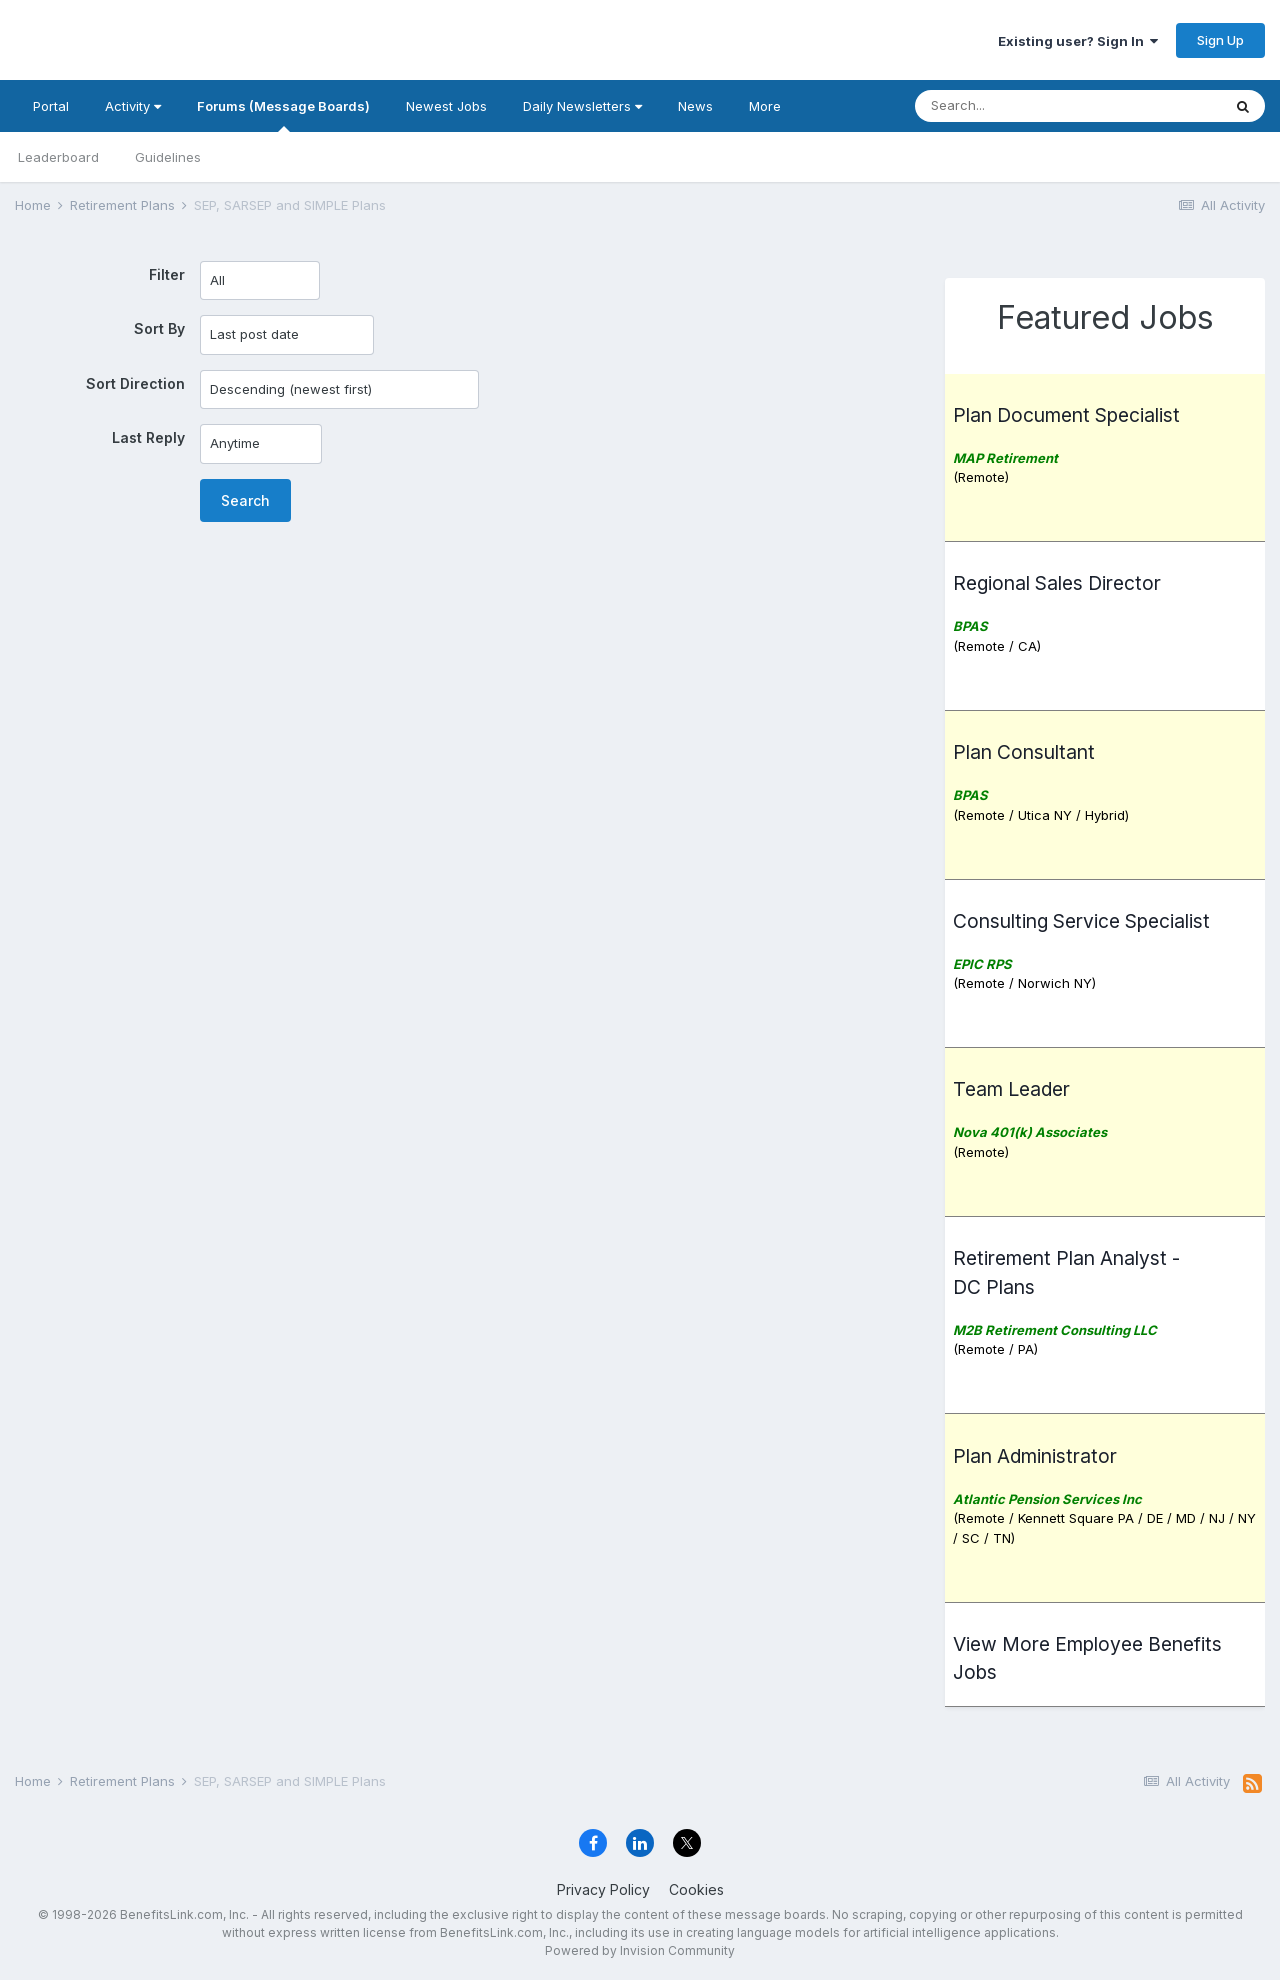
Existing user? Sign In (1078, 41)
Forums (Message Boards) (283, 115)
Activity (133, 106)
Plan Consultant (1024, 752)
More (765, 106)
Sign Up (1220, 40)
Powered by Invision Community (640, 1950)
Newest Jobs (446, 106)
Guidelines (168, 157)
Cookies (696, 1889)
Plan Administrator (1035, 1456)
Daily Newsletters (582, 106)
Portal (51, 106)
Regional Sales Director (1057, 583)
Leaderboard (58, 157)
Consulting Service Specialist (1081, 921)
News (695, 106)
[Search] (1013, 106)
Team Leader (1011, 1089)
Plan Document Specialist (1066, 415)
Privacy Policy (603, 1889)
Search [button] (245, 500)
